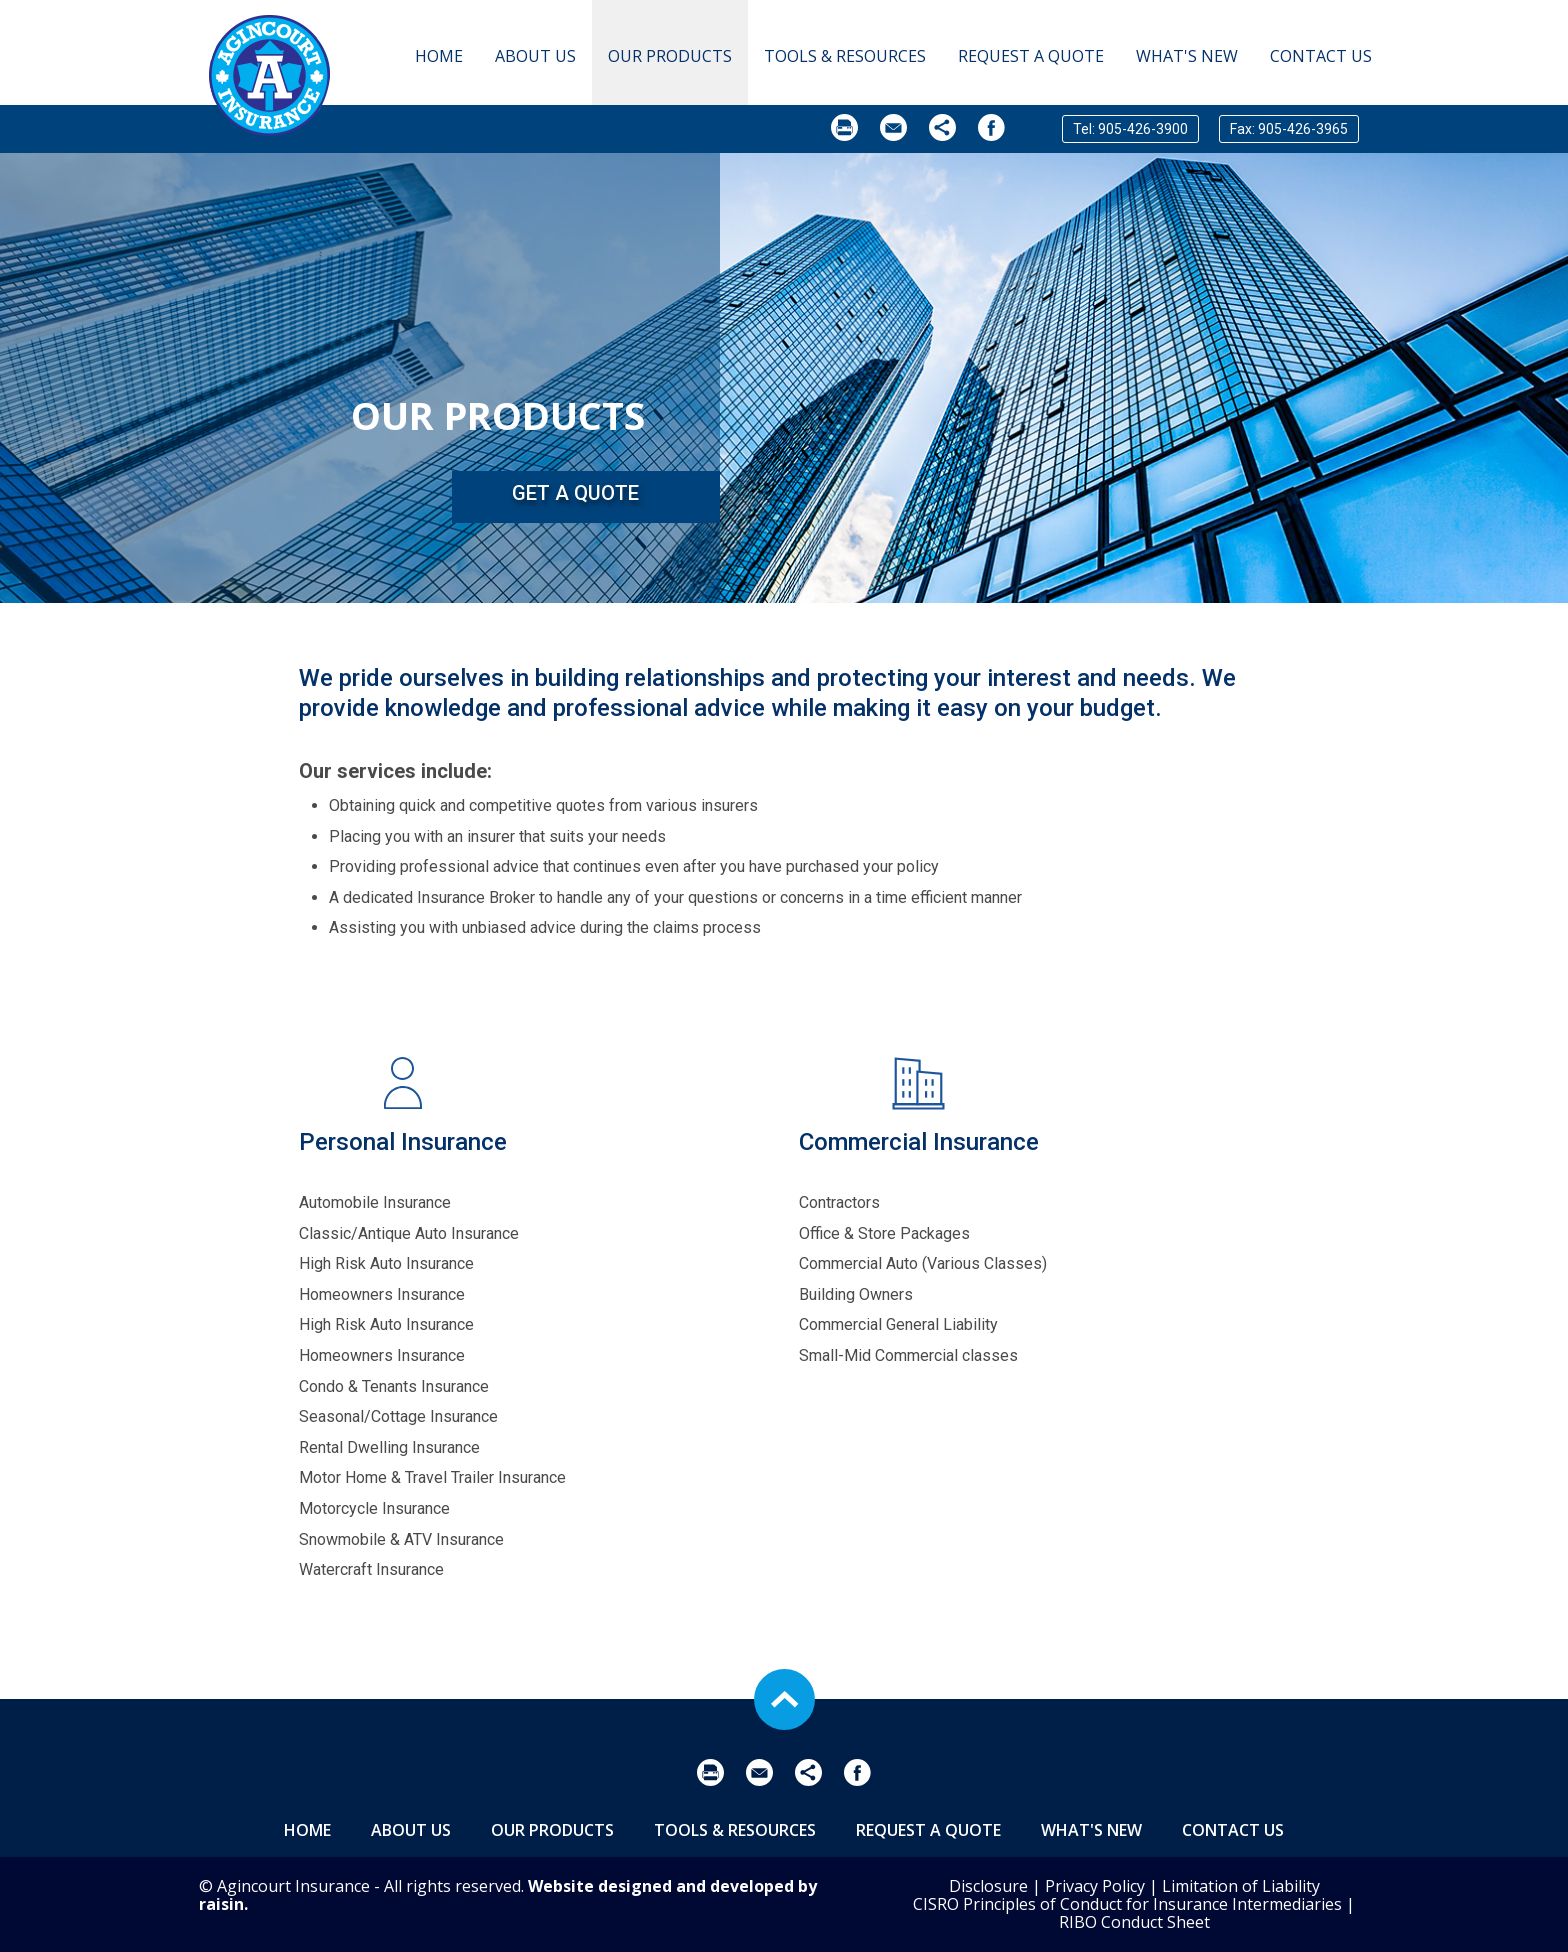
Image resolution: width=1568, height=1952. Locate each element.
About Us (535, 56)
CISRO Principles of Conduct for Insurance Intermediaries (1127, 1904)
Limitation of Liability (1241, 1886)
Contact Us (1321, 56)
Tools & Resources (845, 56)
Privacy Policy (1095, 1886)
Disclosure (988, 1886)
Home (439, 56)
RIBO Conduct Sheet (1134, 1922)
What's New (1187, 56)
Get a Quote (575, 493)
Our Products (670, 56)
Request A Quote (1031, 56)
